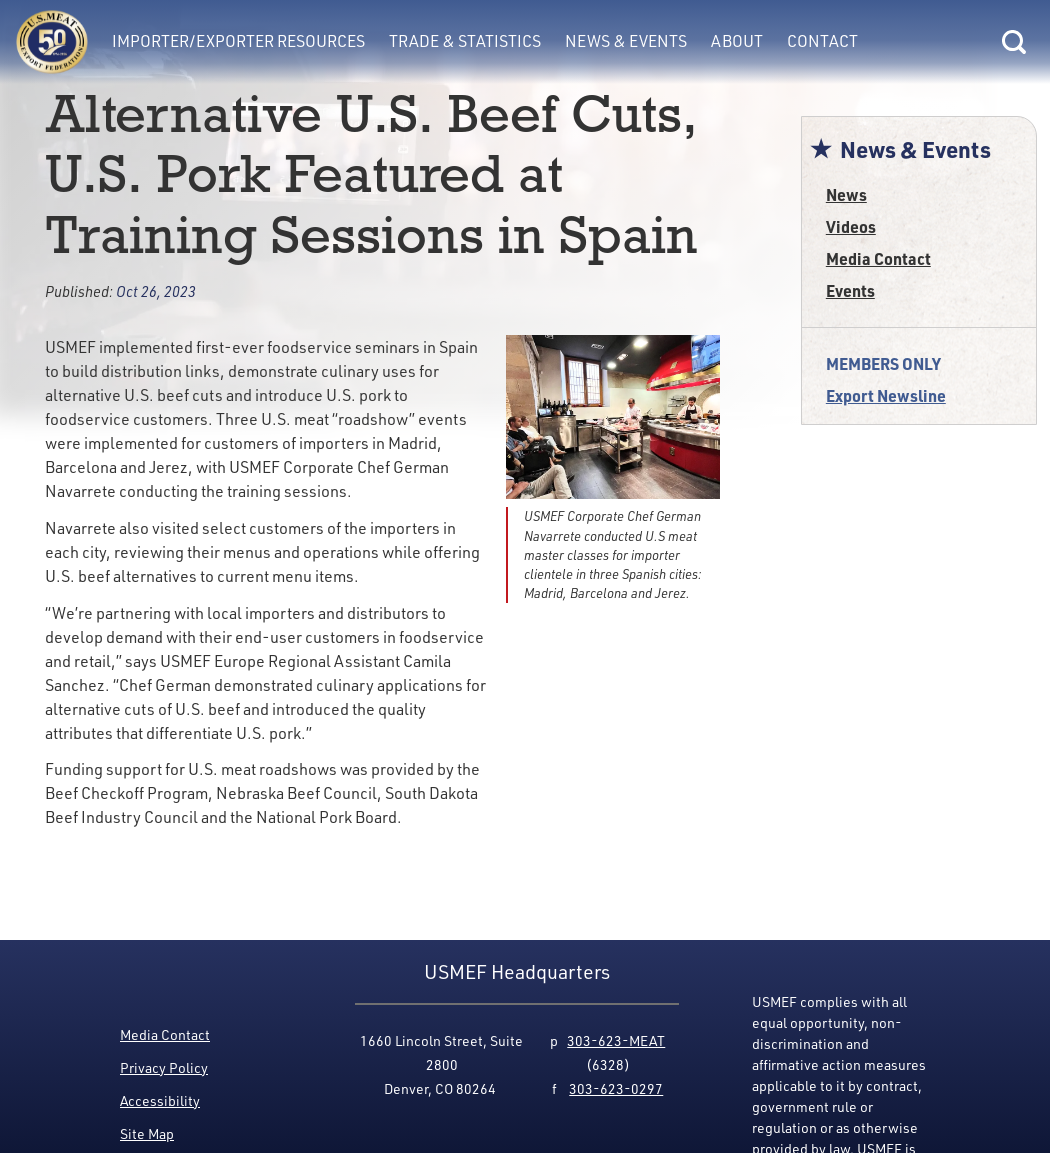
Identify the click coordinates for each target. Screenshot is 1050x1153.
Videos (851, 226)
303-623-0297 (616, 1088)
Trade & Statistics (465, 41)
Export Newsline (886, 395)
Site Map (147, 1133)
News (846, 194)
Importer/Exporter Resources (238, 41)
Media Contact (878, 258)
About (737, 41)
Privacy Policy (164, 1067)
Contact (822, 41)
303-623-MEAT (616, 1040)
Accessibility (160, 1100)
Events (850, 290)
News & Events (626, 41)
